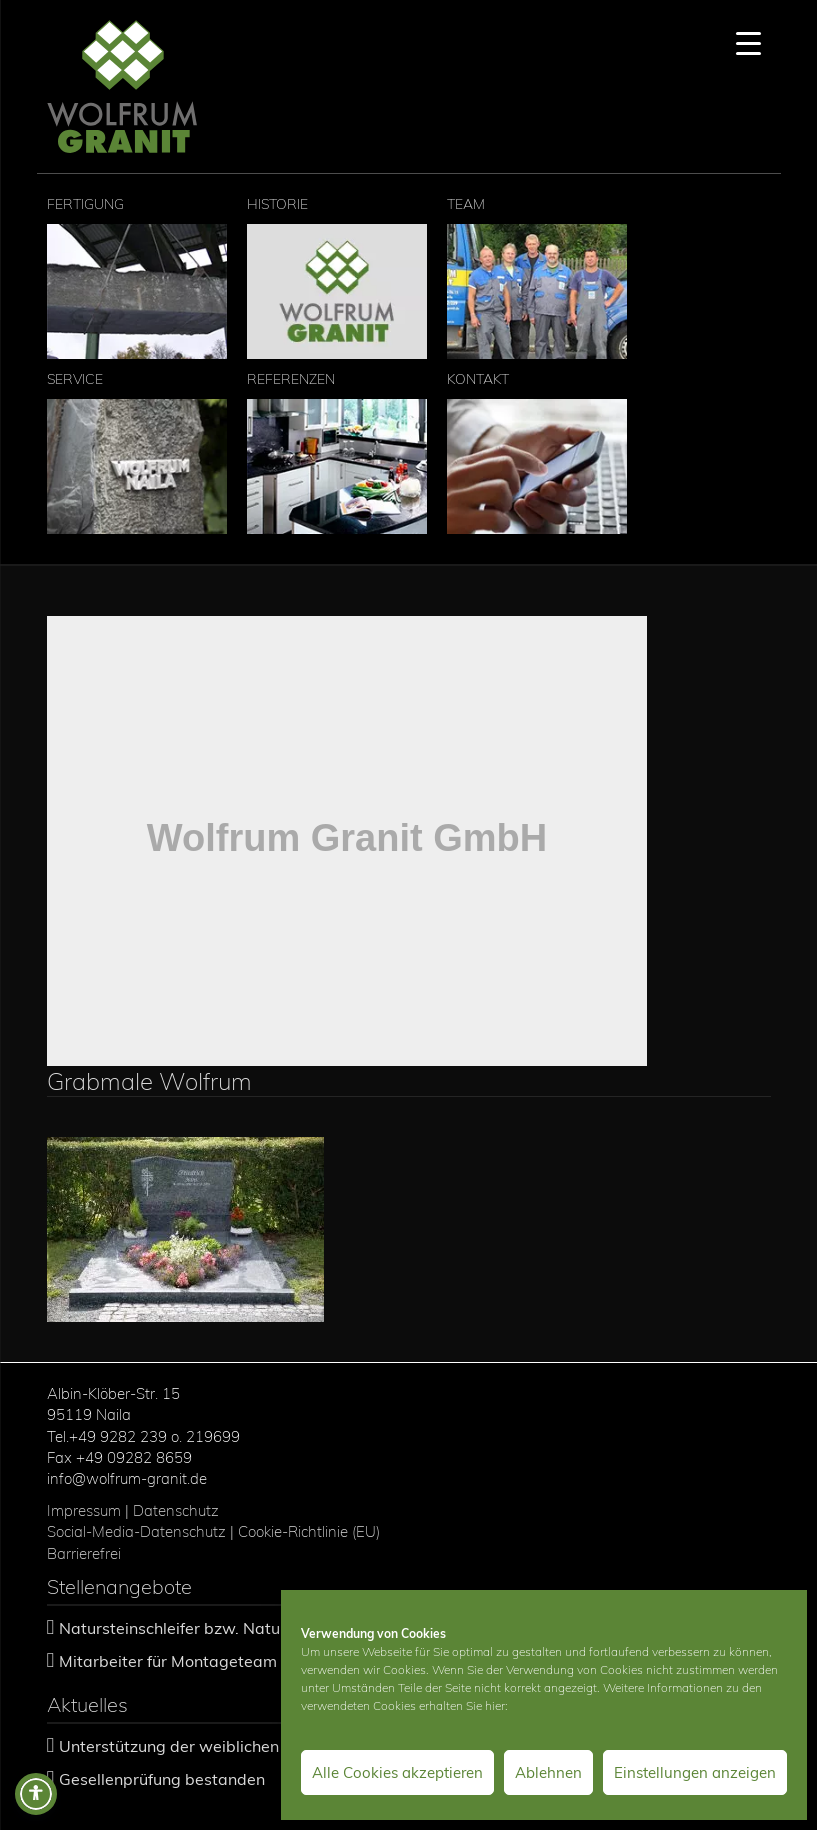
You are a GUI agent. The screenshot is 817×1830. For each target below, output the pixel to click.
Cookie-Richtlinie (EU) (311, 1531)
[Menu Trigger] (748, 42)
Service (137, 452)
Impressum (84, 1510)
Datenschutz (176, 1510)
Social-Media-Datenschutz (136, 1531)
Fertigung (137, 277)
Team (537, 277)
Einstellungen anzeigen (695, 1772)
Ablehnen (548, 1772)
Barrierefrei (84, 1553)
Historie (337, 277)
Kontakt (537, 452)
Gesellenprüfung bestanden (162, 1779)
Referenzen (337, 452)
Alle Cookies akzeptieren (397, 1772)
